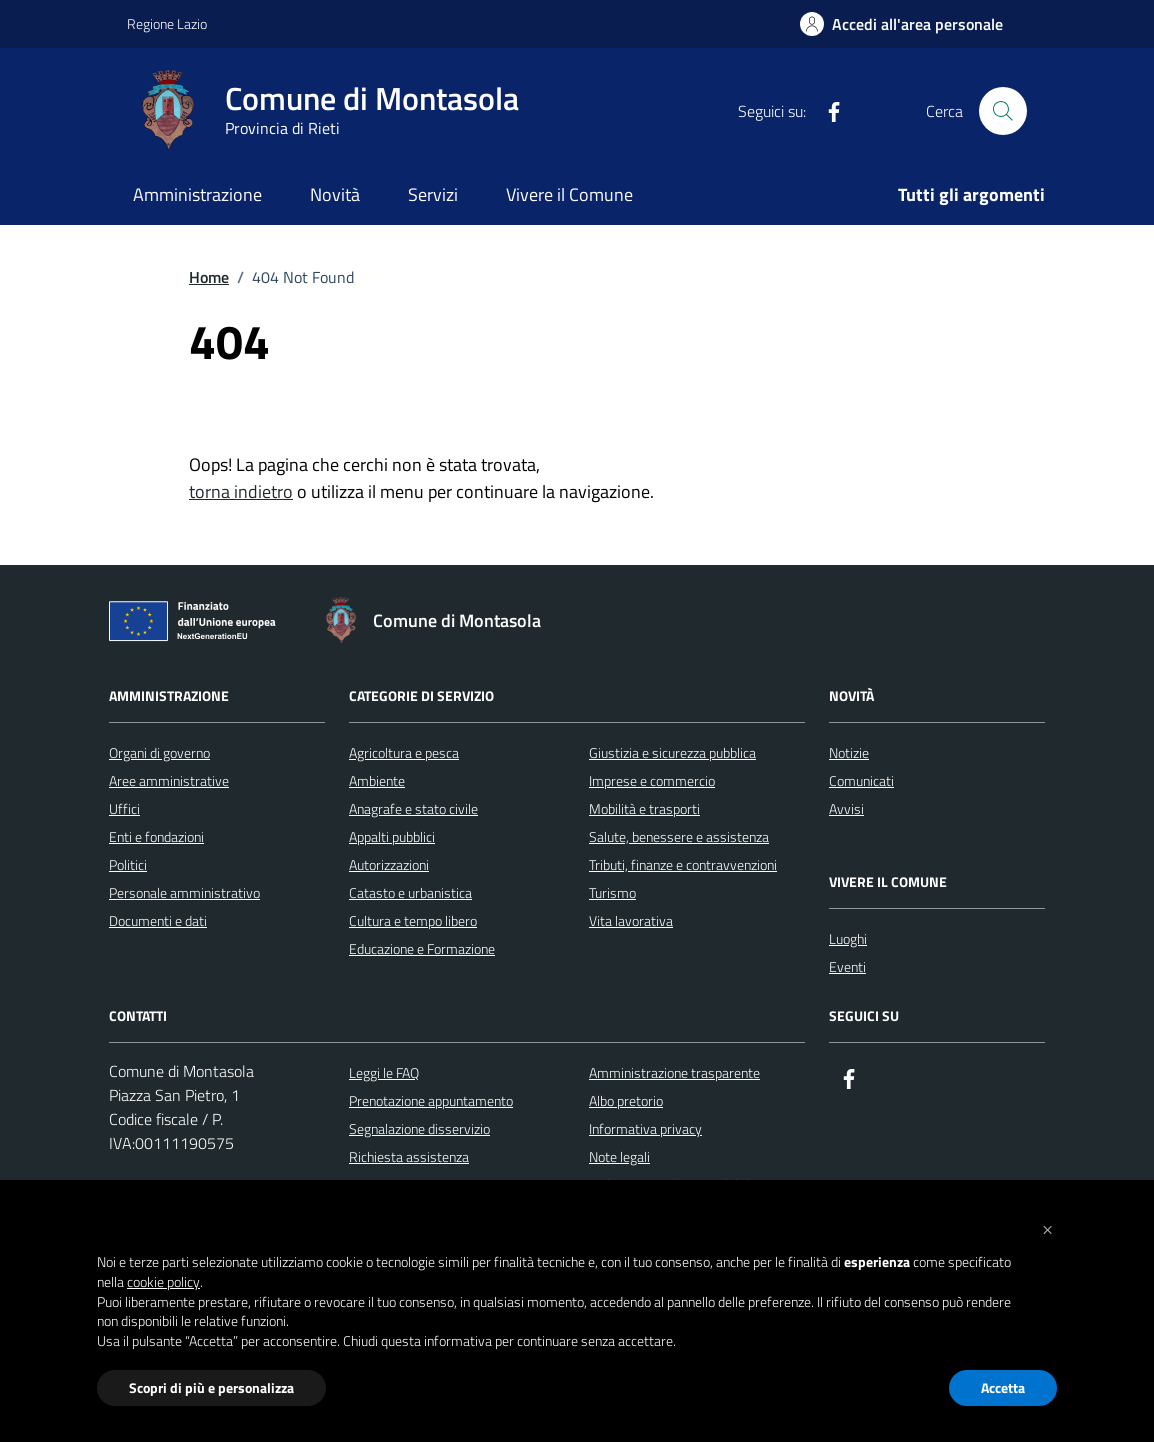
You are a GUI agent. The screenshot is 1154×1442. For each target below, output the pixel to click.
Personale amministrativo (184, 892)
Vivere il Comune (569, 194)
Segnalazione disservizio (419, 1128)
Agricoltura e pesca (404, 752)
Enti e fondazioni (156, 836)
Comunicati (861, 780)
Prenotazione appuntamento (431, 1100)
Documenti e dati (158, 920)
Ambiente (377, 780)
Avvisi (846, 808)
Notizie (849, 752)
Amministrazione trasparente (674, 1072)
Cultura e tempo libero (413, 920)
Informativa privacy (645, 1128)
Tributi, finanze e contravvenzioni (683, 864)
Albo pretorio (626, 1100)
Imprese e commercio (652, 780)
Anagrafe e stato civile (413, 808)
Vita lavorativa (631, 920)
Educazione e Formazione (422, 948)
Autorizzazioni (389, 864)
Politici (128, 864)
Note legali (619, 1156)
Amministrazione (197, 194)
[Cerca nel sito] (1003, 111)
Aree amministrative (169, 780)
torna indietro (241, 491)
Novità (335, 194)
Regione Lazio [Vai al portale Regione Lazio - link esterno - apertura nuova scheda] (167, 23)
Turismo (612, 892)
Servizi (433, 194)
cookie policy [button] (163, 1282)
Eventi (847, 966)
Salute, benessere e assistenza (679, 836)
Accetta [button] (1003, 1387)
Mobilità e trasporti (644, 808)
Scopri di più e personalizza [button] (211, 1387)
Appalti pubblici (392, 836)
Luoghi (848, 938)
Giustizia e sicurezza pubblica (672, 752)
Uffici (124, 808)
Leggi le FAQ (384, 1072)
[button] (1047, 1228)
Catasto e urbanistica (410, 892)
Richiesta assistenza (409, 1156)
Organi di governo (159, 752)
